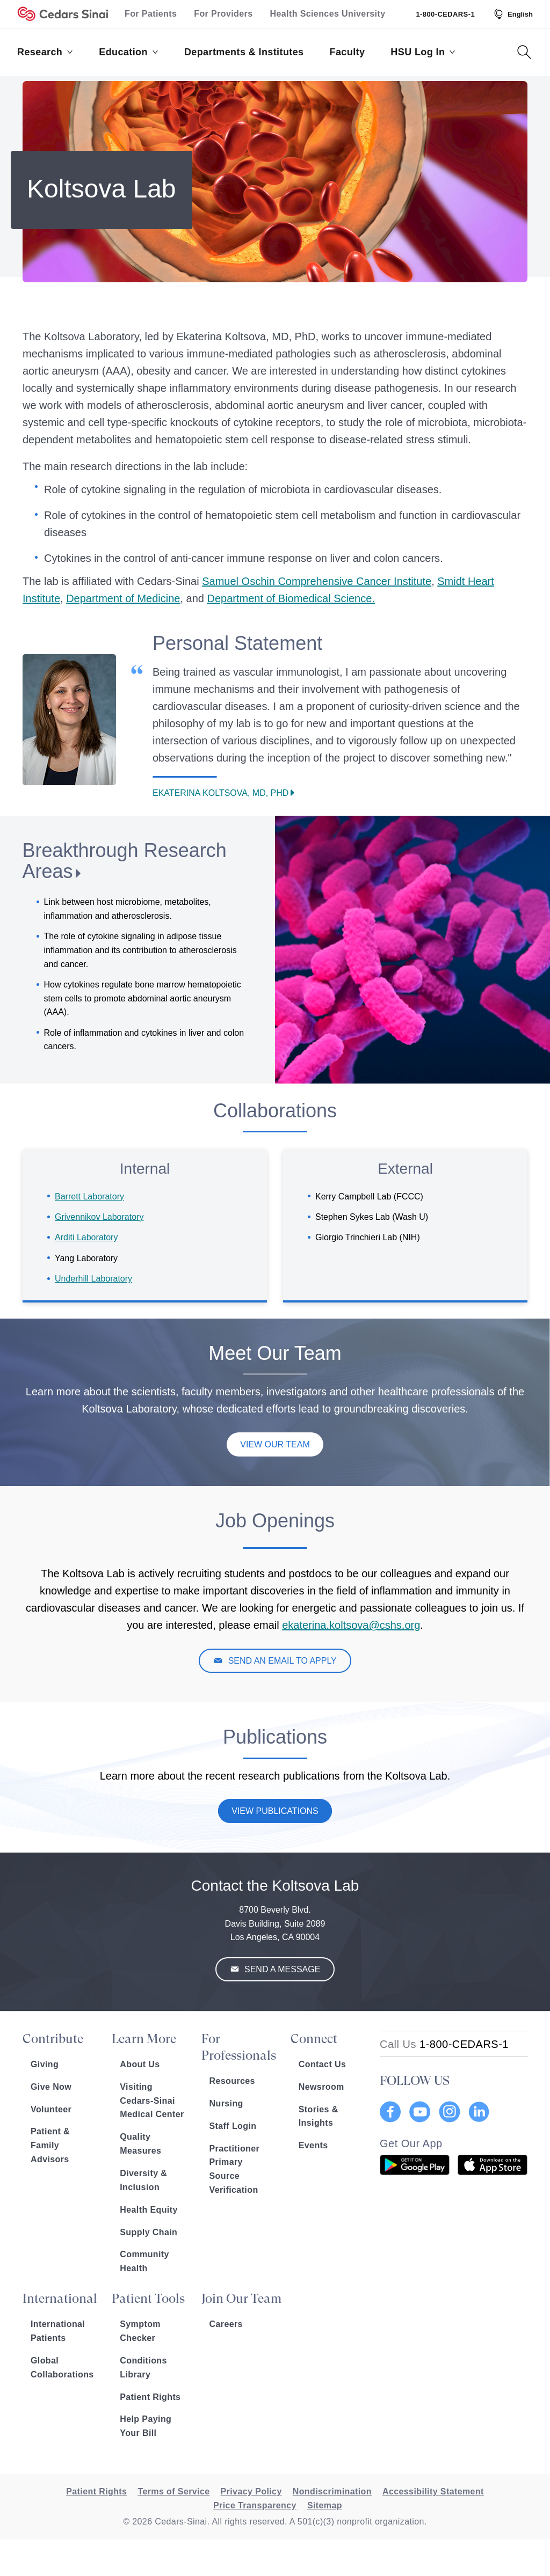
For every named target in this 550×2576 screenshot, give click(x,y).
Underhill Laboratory (93, 1278)
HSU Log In (422, 52)
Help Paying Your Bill (145, 2426)
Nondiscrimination (332, 2491)
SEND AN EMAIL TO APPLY (281, 1660)
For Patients (151, 13)
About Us (140, 2064)
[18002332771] (444, 2044)
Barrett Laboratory (89, 1196)
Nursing (226, 2103)
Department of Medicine (123, 598)
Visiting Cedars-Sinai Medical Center (152, 2100)
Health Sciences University (328, 13)
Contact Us (322, 2064)
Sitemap (324, 2505)
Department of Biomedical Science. (291, 598)
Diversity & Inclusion (143, 2180)
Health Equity (148, 2209)
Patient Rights (150, 2397)
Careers (226, 2324)
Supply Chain (148, 2232)
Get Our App (411, 2143)
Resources (232, 2080)
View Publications (275, 1811)
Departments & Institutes (244, 52)
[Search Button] (524, 52)
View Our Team (275, 1444)
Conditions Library (143, 2367)
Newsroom (321, 2086)
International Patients (58, 2331)
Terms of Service (173, 2491)
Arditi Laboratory (86, 1237)
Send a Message (281, 1969)
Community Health (144, 2261)
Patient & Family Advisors (50, 2145)
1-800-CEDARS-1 (445, 14)
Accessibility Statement (433, 2491)
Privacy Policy (251, 2491)
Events (313, 2145)
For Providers (223, 13)
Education (128, 52)
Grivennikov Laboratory (99, 1216)
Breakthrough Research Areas (124, 861)
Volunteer (51, 2109)
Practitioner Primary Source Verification (234, 2169)
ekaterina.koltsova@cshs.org (351, 1625)
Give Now (51, 2086)
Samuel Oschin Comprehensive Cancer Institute (316, 581)
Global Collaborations (62, 2367)
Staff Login (233, 2126)
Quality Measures (140, 2143)
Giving (45, 2064)
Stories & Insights (318, 2116)
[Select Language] (512, 14)
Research (45, 52)
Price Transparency (254, 2505)
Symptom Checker (140, 2331)
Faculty (347, 52)
